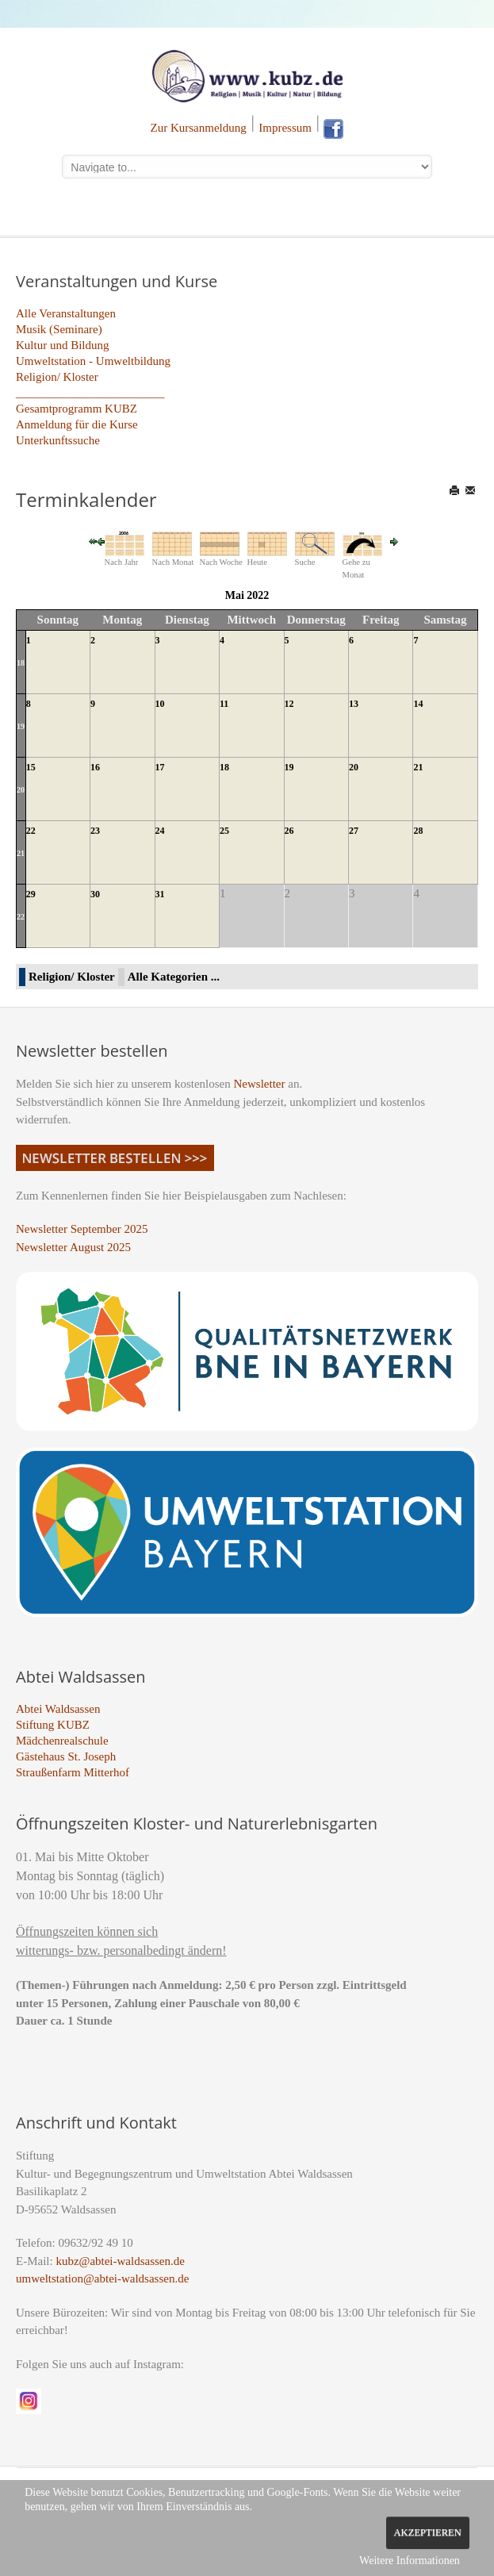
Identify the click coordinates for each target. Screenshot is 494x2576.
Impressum (285, 127)
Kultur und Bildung (62, 345)
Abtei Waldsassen (58, 1709)
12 (289, 703)
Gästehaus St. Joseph (66, 1756)
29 (31, 894)
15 (31, 767)
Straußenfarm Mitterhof (72, 1772)
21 (418, 767)
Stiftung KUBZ (53, 1724)
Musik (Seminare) (59, 329)
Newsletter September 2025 (82, 1229)
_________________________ (90, 392)
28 (418, 830)
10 (160, 703)
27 (353, 830)
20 (21, 789)
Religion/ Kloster (57, 376)
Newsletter (259, 1083)
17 (160, 767)
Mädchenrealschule (62, 1740)
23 (95, 830)
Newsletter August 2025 (73, 1247)
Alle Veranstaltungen (66, 313)
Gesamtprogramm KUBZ (76, 408)
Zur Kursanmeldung (199, 127)
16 (95, 767)
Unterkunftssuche (58, 440)
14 (418, 703)
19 (21, 726)
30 (95, 894)
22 (31, 830)
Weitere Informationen (409, 2560)
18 (21, 662)
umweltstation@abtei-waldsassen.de (102, 2278)
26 (289, 830)
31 (160, 894)
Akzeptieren (427, 2532)
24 (160, 830)
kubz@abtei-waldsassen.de (120, 2261)
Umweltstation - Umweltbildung (93, 361)
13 (353, 703)
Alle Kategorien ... (174, 976)
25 (224, 830)
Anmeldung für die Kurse (77, 424)
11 (224, 703)
